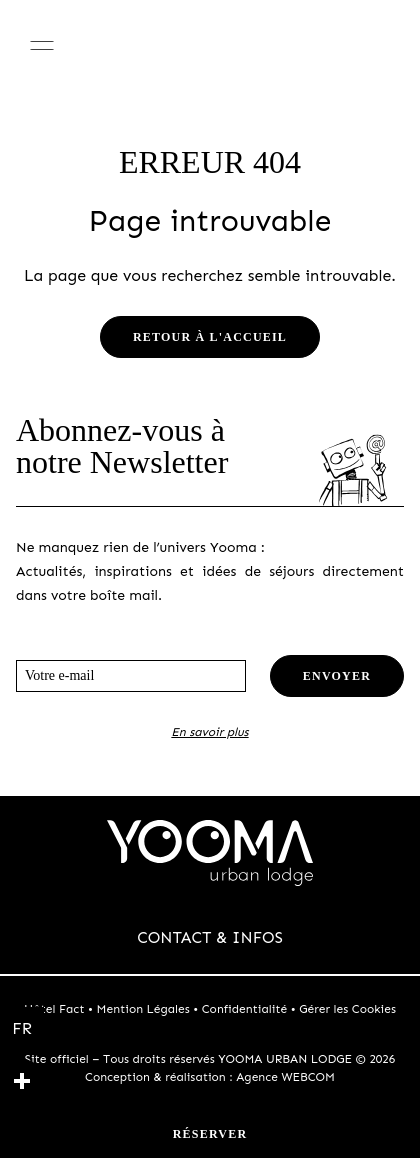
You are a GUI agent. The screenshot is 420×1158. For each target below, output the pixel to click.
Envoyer (337, 676)
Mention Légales (143, 1009)
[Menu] (42, 45)
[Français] (22, 1029)
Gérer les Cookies (347, 1009)
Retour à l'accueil (210, 337)
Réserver (210, 1134)
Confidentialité (245, 1009)
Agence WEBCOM (285, 1077)
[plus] (22, 1081)
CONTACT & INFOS (210, 937)
